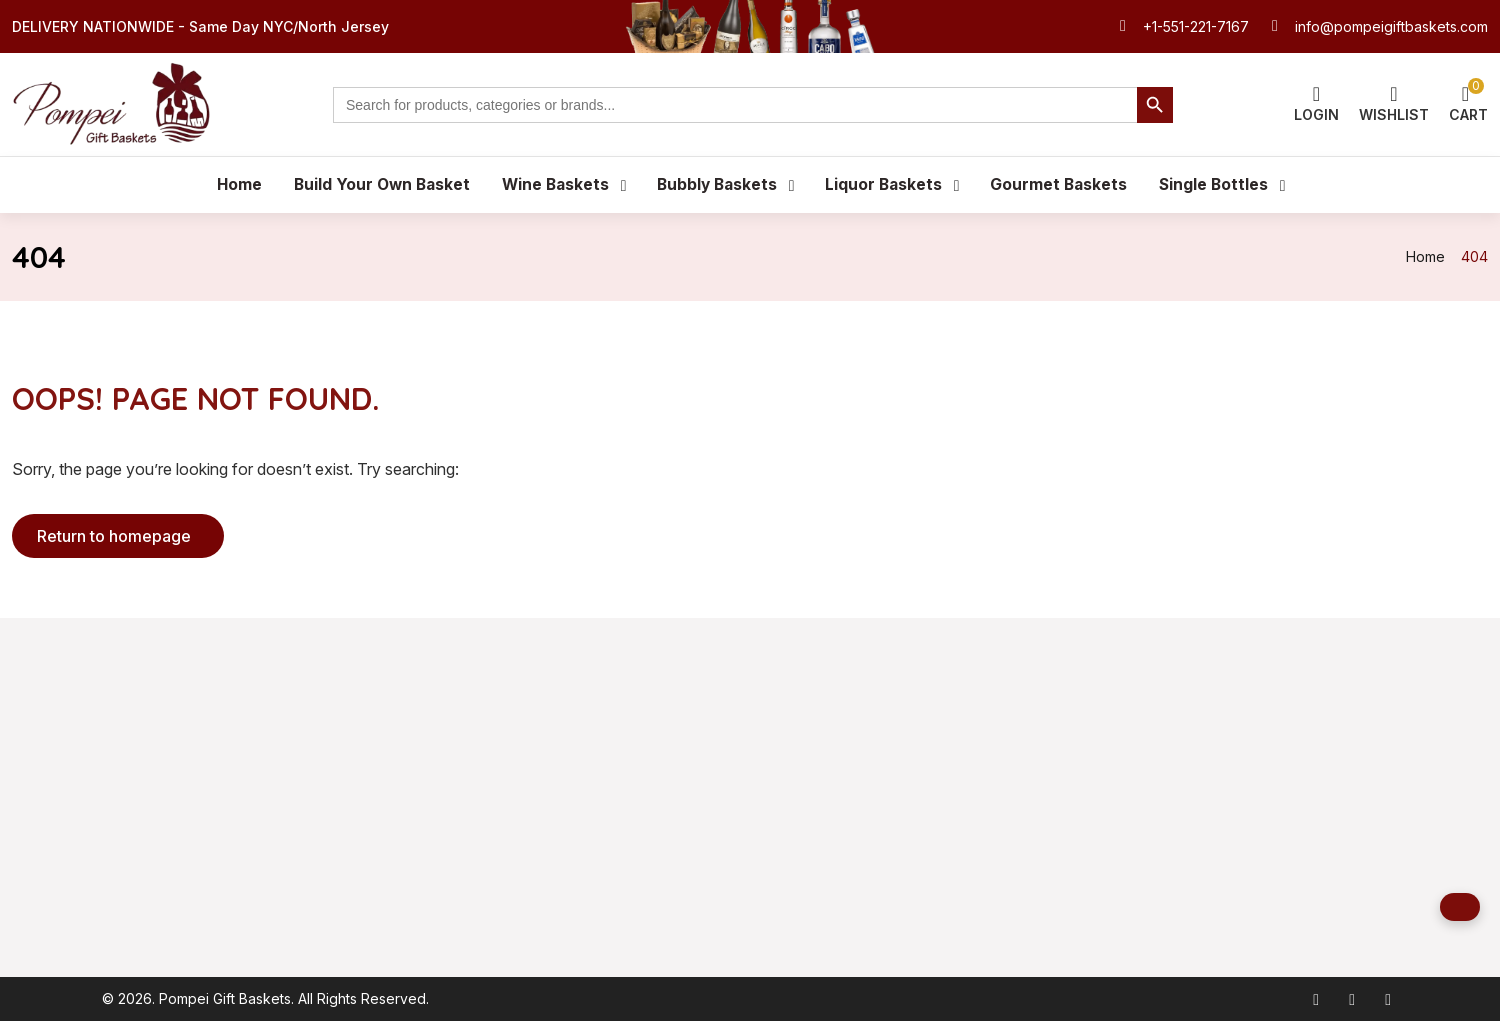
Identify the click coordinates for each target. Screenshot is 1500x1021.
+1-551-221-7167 (1196, 26)
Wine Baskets (553, 185)
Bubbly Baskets (718, 185)
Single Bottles (1221, 185)
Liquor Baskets (887, 185)
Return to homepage (114, 537)
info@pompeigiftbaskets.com (1391, 26)
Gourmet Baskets (1064, 185)
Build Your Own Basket (375, 185)
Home (230, 185)
